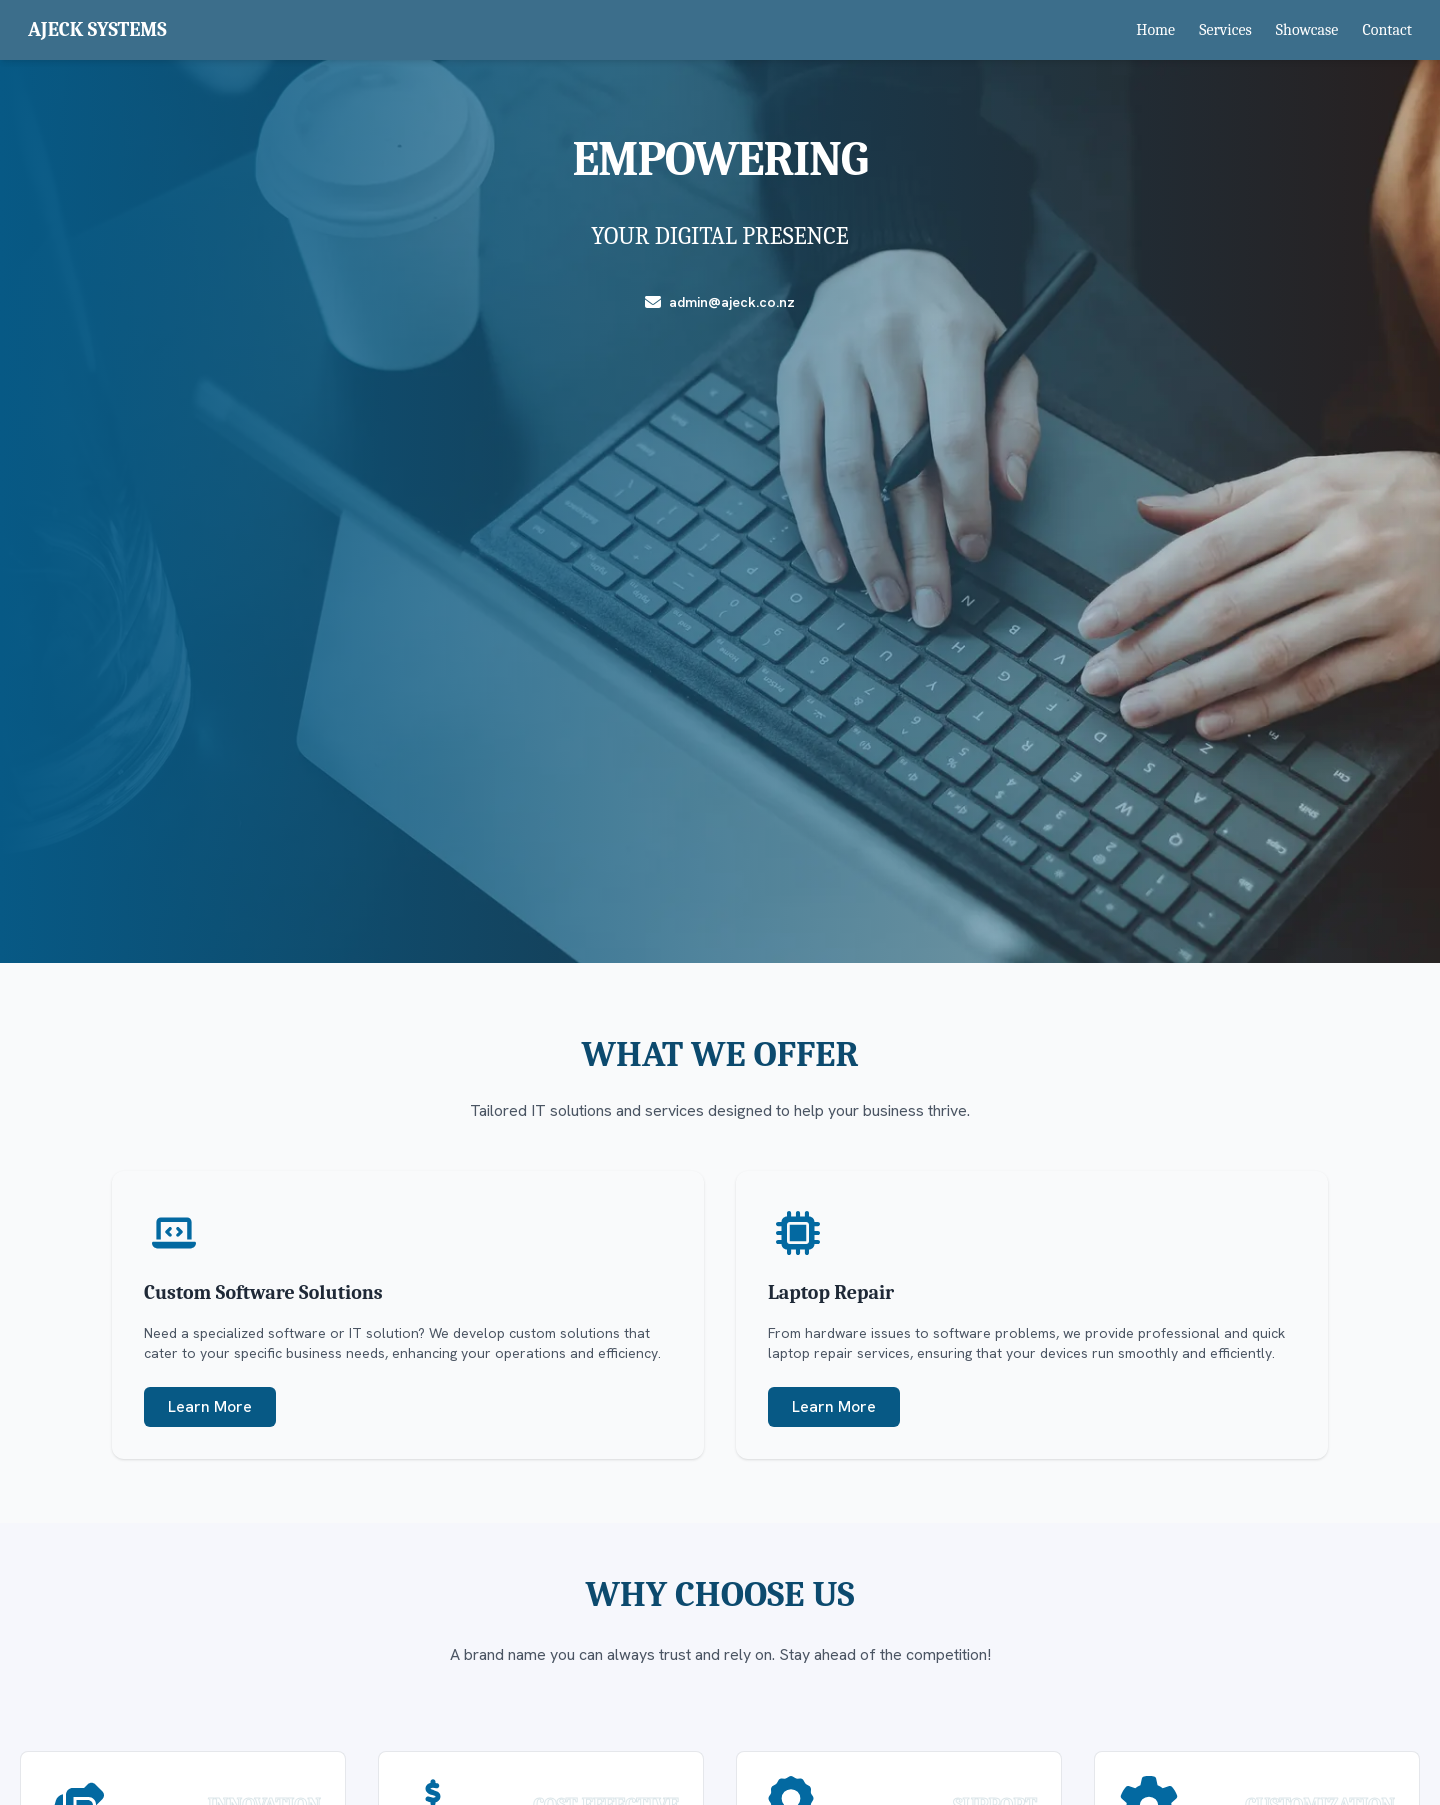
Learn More (210, 1406)
